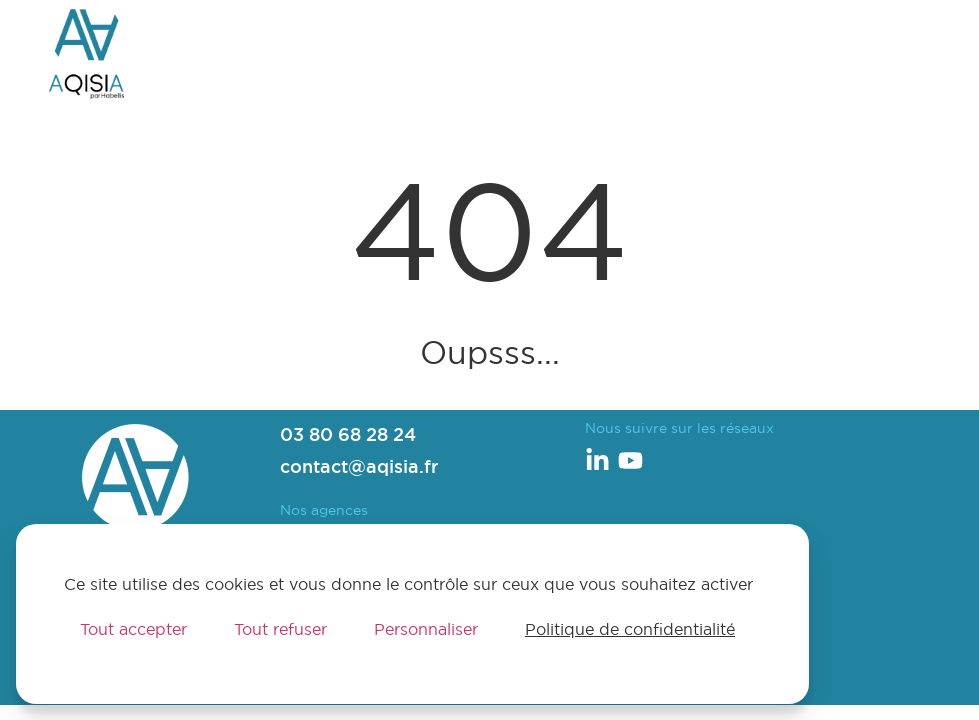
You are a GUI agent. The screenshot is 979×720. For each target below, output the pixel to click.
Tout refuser (280, 629)
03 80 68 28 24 (348, 434)
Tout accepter (133, 629)
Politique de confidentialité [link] (630, 629)
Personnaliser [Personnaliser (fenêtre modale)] (426, 629)
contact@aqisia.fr (359, 466)
